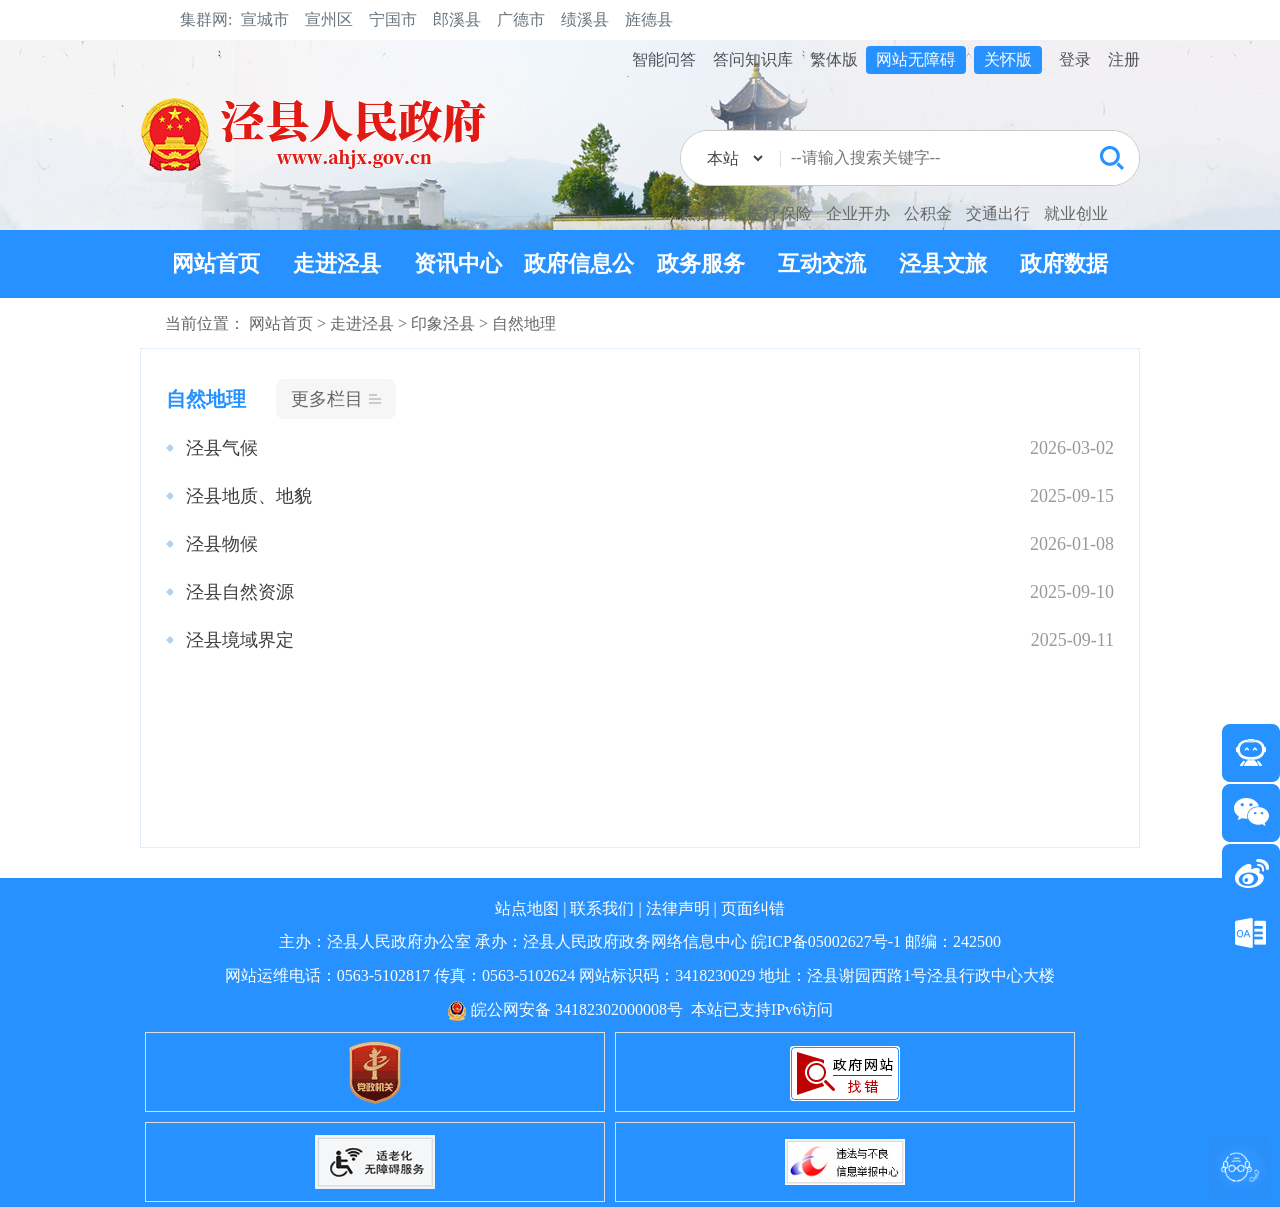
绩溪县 (585, 19)
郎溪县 (457, 19)
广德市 (521, 19)
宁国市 (393, 19)
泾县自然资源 (240, 592)
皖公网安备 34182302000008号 (565, 1009)
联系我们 (602, 908)
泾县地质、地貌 (249, 496)
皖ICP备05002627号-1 (826, 941)
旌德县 (649, 19)
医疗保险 (780, 213)
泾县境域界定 (240, 640)
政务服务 (701, 263)
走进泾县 (337, 263)
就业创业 (1076, 213)
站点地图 (527, 908)
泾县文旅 (943, 263)
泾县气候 (222, 448)
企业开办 (858, 213)
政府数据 (1064, 263)
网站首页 (216, 263)
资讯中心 (458, 263)
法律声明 (678, 908)
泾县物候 (222, 544)
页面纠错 (753, 908)
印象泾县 (443, 323)
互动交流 (822, 263)
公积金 (928, 213)
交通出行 (998, 213)
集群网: (206, 19)
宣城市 (265, 19)
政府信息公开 (579, 297)
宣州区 (329, 19)
